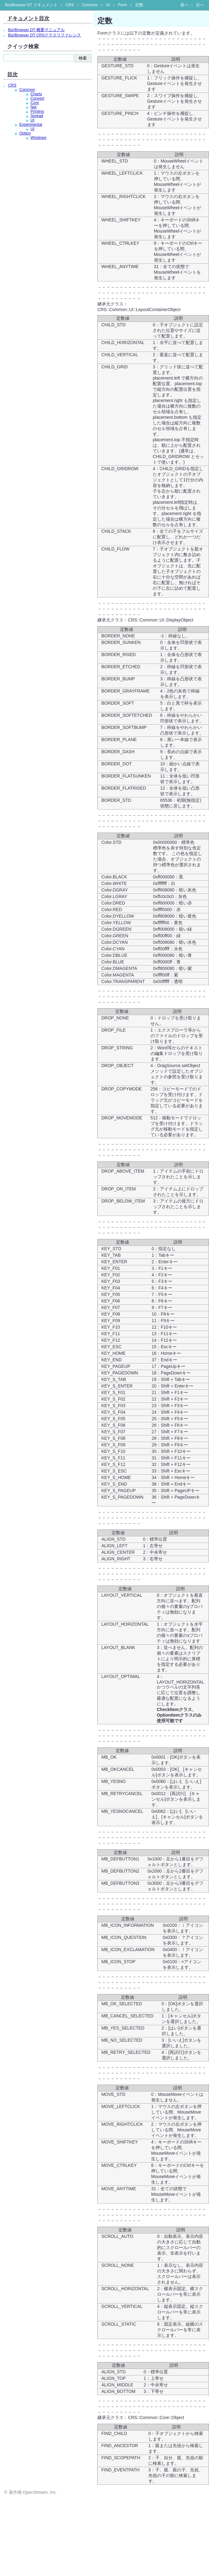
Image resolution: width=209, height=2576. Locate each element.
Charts (36, 94)
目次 (12, 74)
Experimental (30, 124)
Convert (37, 98)
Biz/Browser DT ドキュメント (31, 5)
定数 (139, 5)
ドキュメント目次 (28, 18)
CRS (70, 5)
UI (108, 5)
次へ (200, 5)
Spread (36, 116)
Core (34, 103)
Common (90, 5)
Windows (38, 137)
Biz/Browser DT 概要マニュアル (36, 30)
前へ (184, 5)
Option (25, 133)
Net (33, 107)
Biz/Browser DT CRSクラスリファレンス (44, 35)
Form (122, 5)
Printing (37, 111)
